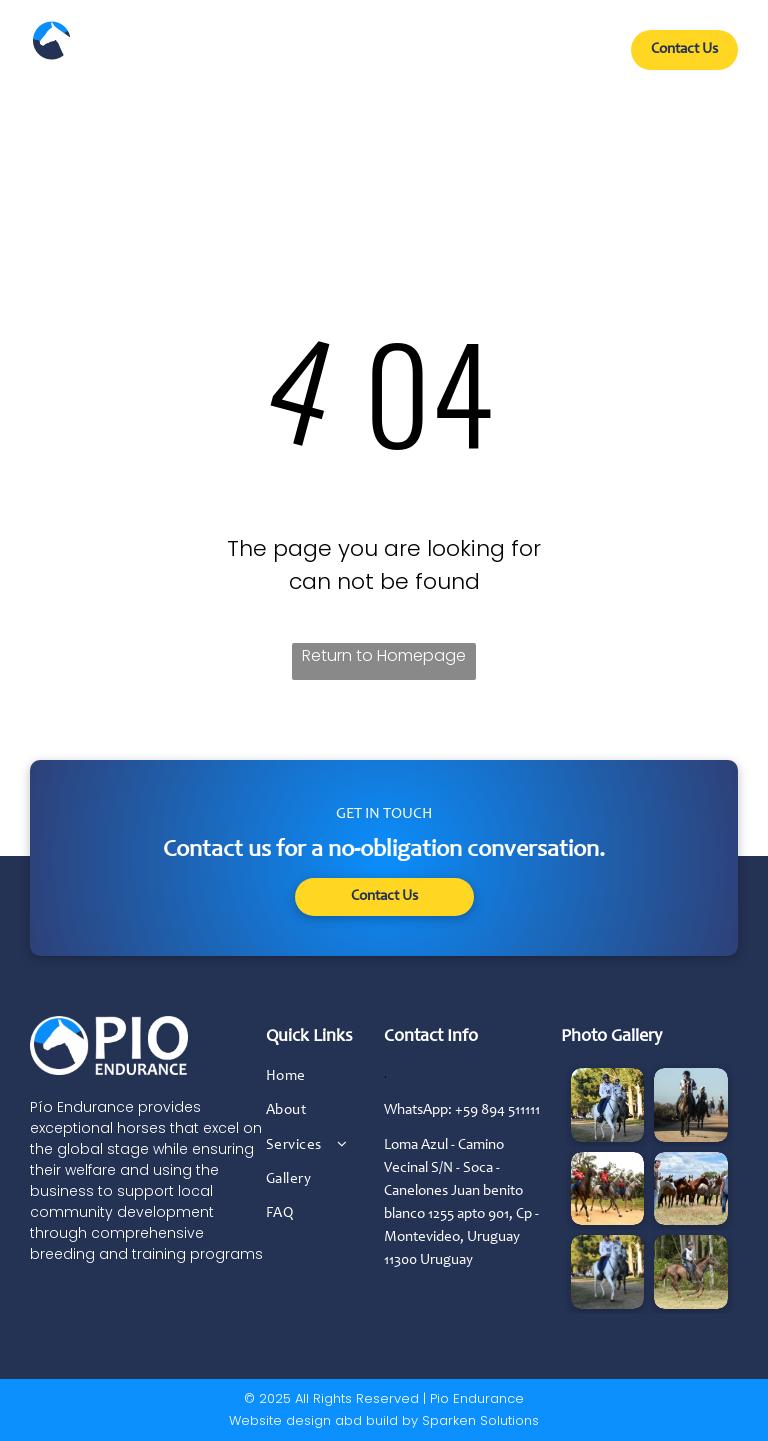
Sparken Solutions (480, 1420)
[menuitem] (213, 57)
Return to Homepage (384, 655)
